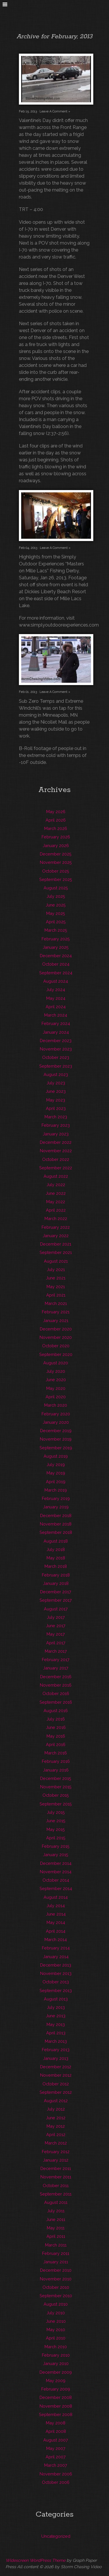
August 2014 (56, 1897)
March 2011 (56, 2244)
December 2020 (56, 1328)
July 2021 (56, 1269)
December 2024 (56, 955)
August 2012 (56, 2100)
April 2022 (56, 1210)
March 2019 (55, 1490)
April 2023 (56, 1108)
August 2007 (55, 2439)
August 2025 (56, 887)
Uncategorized (55, 2536)
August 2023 (56, 1074)
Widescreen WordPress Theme (35, 2560)
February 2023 (56, 1125)
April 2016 (55, 1744)
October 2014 (55, 1880)
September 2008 (55, 2414)
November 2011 (55, 2176)
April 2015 (55, 1837)
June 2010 (56, 2321)
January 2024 (56, 1032)
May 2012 (56, 2126)
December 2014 (56, 1863)
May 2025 (55, 913)
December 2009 (56, 2372)
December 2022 (56, 1142)
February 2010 (56, 2355)
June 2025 (56, 904)
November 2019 (56, 1439)
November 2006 (56, 2473)
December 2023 (56, 1040)
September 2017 (56, 1600)
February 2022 (56, 1227)
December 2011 (55, 2168)
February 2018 (56, 1574)
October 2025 (55, 871)
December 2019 (56, 1430)
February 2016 (56, 1761)
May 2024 (55, 998)
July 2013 (56, 2007)
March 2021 (56, 1303)
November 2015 (56, 1786)
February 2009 (55, 2388)
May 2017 (56, 1634)
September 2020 (55, 1354)
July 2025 (56, 896)
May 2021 (56, 1286)
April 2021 (55, 1294)
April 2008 (56, 2431)
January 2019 (56, 1506)
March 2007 (55, 2465)
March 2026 (55, 828)
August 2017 (56, 1608)
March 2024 (55, 1015)
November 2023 (56, 1048)
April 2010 (55, 2337)
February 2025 (56, 938)
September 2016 (56, 1702)
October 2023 (55, 1057)
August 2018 (56, 1541)
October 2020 (55, 1345)
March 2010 (55, 2346)
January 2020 (56, 1422)
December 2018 (56, 1515)
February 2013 (55, 2049)
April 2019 (55, 1481)
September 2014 (56, 1888)
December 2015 (55, 1778)
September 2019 (56, 1447)
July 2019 (56, 1464)
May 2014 (56, 1922)
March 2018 (55, 1566)
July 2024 (55, 989)
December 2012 (55, 2066)
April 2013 (55, 2032)
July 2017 (56, 1617)
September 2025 (55, 879)
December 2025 (56, 853)
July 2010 (56, 2312)
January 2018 (56, 1583)
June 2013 (55, 2015)
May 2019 (56, 1472)
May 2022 (55, 1201)
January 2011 (55, 2261)
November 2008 (56, 2406)
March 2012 (56, 2142)
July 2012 (56, 2109)
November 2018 (56, 1523)
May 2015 (56, 1829)
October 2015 (55, 1795)
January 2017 (55, 1667)
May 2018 (56, 1557)
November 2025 (56, 862)
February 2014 (56, 1947)
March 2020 (55, 1405)
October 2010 (55, 2287)
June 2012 (55, 2117)
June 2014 (56, 1913)
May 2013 (56, 2024)
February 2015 (55, 1846)
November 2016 (56, 1685)
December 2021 (55, 1243)
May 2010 (56, 2329)
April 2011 (56, 2236)
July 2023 (56, 1082)
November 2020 (56, 1337)
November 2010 (56, 2278)
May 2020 (55, 1388)
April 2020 (56, 1396)
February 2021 (55, 1311)
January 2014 (56, 1956)
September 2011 (56, 2193)
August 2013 (56, 1998)
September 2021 (56, 1252)
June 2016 (56, 1727)
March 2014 (55, 1939)
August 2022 (56, 1176)
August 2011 (55, 2202)
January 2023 (56, 1133)
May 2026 (55, 811)
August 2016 (56, 1710)
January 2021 (55, 1320)
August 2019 (56, 1456)
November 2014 (56, 1871)
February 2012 (55, 2151)
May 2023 (55, 1099)
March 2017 (56, 1651)
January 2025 (56, 947)
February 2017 (55, 1659)
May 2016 (56, 1736)
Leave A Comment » (55, 111)
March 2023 (55, 1116)
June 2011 (55, 2219)
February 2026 (56, 836)
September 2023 (55, 1066)
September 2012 (56, 2092)
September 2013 (56, 1990)
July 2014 (56, 1905)
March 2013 (56, 2041)
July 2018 (56, 1549)
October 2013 (55, 1981)
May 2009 (55, 2380)
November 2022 (56, 1150)
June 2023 (56, 1091)
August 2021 (56, 1261)
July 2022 (56, 1184)
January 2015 (55, 1854)
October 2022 (55, 1159)
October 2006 (55, 2482)
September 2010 (56, 2295)
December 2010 (56, 2270)
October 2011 (56, 2185)
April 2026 (56, 820)
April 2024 (56, 1006)
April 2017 (55, 1642)
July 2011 (56, 2210)
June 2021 (55, 1277)
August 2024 (55, 981)
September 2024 (55, 972)
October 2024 (55, 964)
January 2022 (56, 1235)
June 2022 (56, 1193)
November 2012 (56, 2075)
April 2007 (56, 2456)
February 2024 (56, 1023)
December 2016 (56, 1676)
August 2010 (56, 2304)
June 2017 (55, 1625)
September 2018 (56, 1532)
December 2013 (55, 1965)
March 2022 (55, 1218)
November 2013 (56, 1973)
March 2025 (55, 930)
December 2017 (55, 1591)
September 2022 (55, 1167)
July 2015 (56, 1812)
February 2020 (56, 1413)
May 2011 (56, 2227)
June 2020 (56, 1379)
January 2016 (56, 1769)
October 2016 (55, 1693)
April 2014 (55, 1931)
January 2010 (56, 2363)
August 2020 (55, 1362)
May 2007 (55, 2448)
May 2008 (55, 2422)
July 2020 (55, 1371)
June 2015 (55, 1820)
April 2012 (55, 2134)
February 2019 (56, 1498)
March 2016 (55, 1752)
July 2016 (56, 1718)
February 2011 (55, 2253)
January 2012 (55, 2160)
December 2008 (56, 2397)
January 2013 (55, 2058)
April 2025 (56, 921)
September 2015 (56, 1803)
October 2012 (55, 2083)
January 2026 (56, 845)
